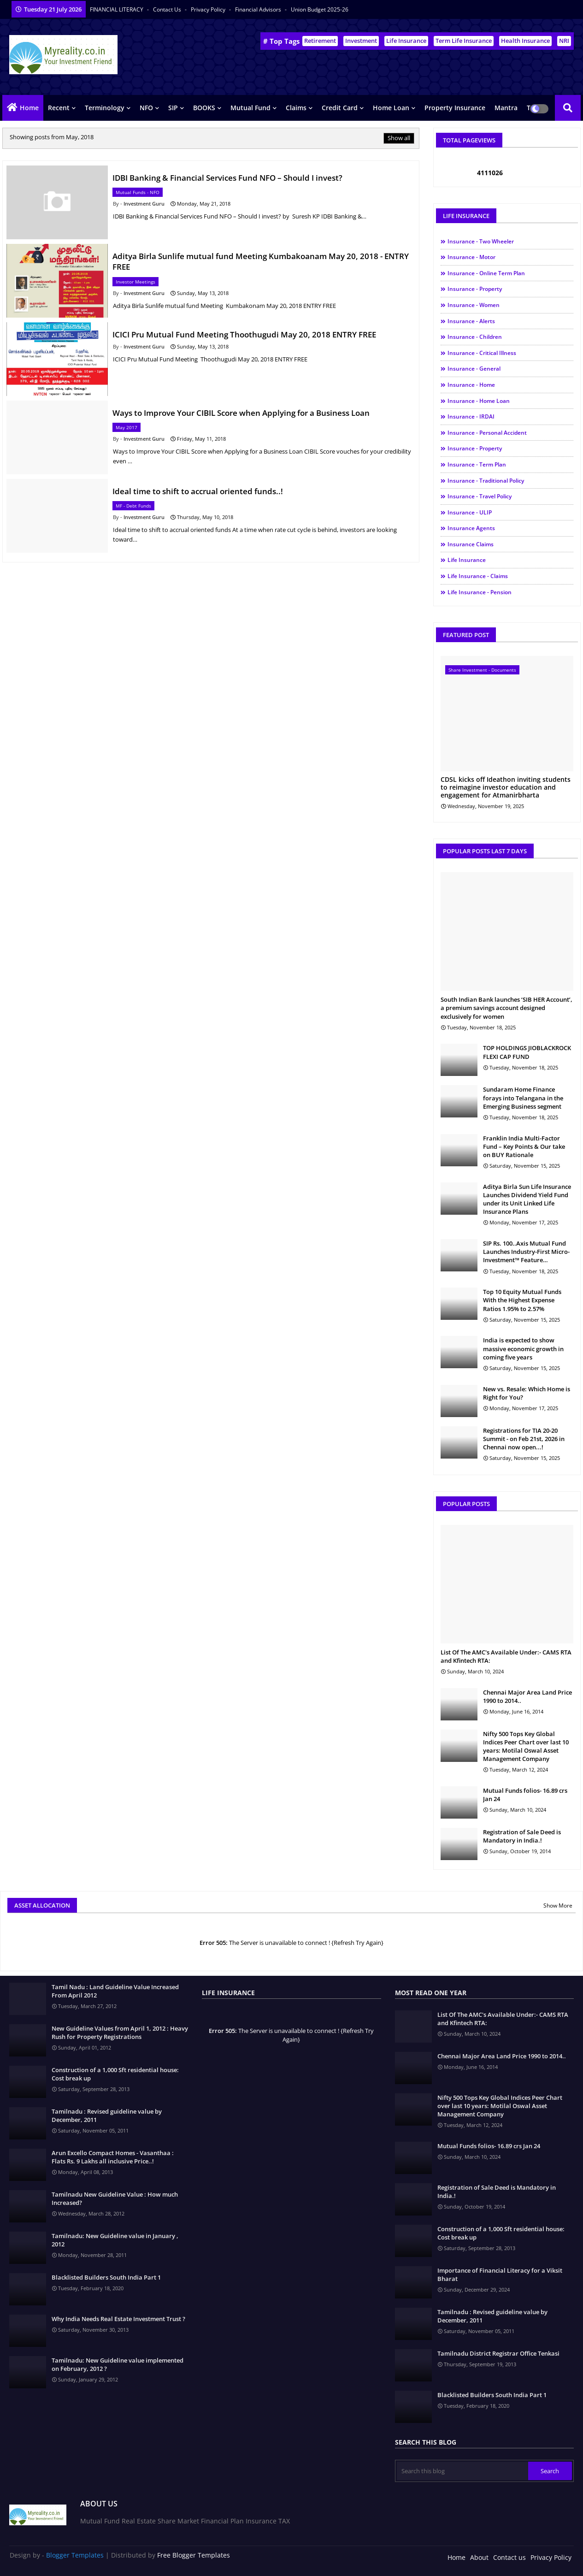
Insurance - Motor (471, 257)
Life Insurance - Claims (478, 576)
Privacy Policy (209, 9)
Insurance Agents (471, 528)
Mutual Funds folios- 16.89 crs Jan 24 (525, 1794)
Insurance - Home (471, 385)
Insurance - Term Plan (477, 464)
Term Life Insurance (464, 40)
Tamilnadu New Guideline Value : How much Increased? (115, 2198)
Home (29, 107)
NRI (564, 40)
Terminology (104, 107)
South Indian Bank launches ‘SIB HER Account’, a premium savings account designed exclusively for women (506, 1007)
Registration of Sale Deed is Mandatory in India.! (522, 1836)
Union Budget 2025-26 (319, 9)
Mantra (506, 107)
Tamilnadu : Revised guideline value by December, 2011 (107, 2115)
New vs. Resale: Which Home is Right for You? (526, 1393)
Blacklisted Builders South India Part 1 (106, 2277)
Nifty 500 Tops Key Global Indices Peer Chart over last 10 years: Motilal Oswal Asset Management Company (526, 1746)
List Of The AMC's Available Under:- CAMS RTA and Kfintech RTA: (506, 1656)
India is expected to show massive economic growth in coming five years (523, 1348)
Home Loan (391, 107)
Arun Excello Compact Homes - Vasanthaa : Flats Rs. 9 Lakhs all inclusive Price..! (113, 2157)
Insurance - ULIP (470, 512)
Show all (399, 138)
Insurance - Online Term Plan (486, 273)
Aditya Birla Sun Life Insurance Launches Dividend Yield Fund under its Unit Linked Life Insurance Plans (527, 1199)
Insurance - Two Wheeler (481, 241)
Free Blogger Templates (193, 2555)
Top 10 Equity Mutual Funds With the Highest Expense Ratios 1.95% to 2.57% (522, 1300)
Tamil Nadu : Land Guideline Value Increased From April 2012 (115, 1991)
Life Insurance (406, 40)
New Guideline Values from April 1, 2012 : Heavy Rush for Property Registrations (120, 2032)
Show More (557, 1905)
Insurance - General (474, 368)
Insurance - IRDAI (471, 416)
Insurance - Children (475, 337)
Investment (361, 40)
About (479, 2557)
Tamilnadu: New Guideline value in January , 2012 (115, 2240)
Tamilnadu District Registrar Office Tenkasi (498, 2353)
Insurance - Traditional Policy (486, 480)
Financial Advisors (259, 9)
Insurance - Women (474, 305)
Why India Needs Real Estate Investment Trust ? (118, 2319)
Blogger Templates (75, 2555)
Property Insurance (454, 107)
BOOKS (204, 107)
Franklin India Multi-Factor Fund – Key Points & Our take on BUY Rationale (524, 1146)
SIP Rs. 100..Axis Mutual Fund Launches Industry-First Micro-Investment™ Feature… (526, 1251)
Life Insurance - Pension (480, 592)
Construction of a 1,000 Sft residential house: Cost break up (115, 2074)
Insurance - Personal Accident (487, 433)
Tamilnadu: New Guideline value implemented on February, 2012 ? (117, 2364)
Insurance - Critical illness (482, 353)
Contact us (168, 9)
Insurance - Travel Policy (480, 496)
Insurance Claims (471, 544)
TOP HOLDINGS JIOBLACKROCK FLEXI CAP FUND (527, 1052)
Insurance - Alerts (471, 321)
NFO (146, 107)
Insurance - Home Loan (479, 401)
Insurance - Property (475, 289)
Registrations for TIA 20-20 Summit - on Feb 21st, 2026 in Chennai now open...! (524, 1438)
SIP (173, 107)
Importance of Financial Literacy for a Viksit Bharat (499, 2274)
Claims (296, 107)
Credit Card (340, 107)
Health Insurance (525, 40)
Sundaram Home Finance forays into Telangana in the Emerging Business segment (523, 1097)
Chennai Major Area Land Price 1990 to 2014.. (527, 1696)
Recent (59, 107)
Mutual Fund (250, 107)
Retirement (320, 40)
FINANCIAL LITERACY (117, 9)
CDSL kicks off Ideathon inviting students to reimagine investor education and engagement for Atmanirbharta (506, 787)
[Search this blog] (462, 2471)
